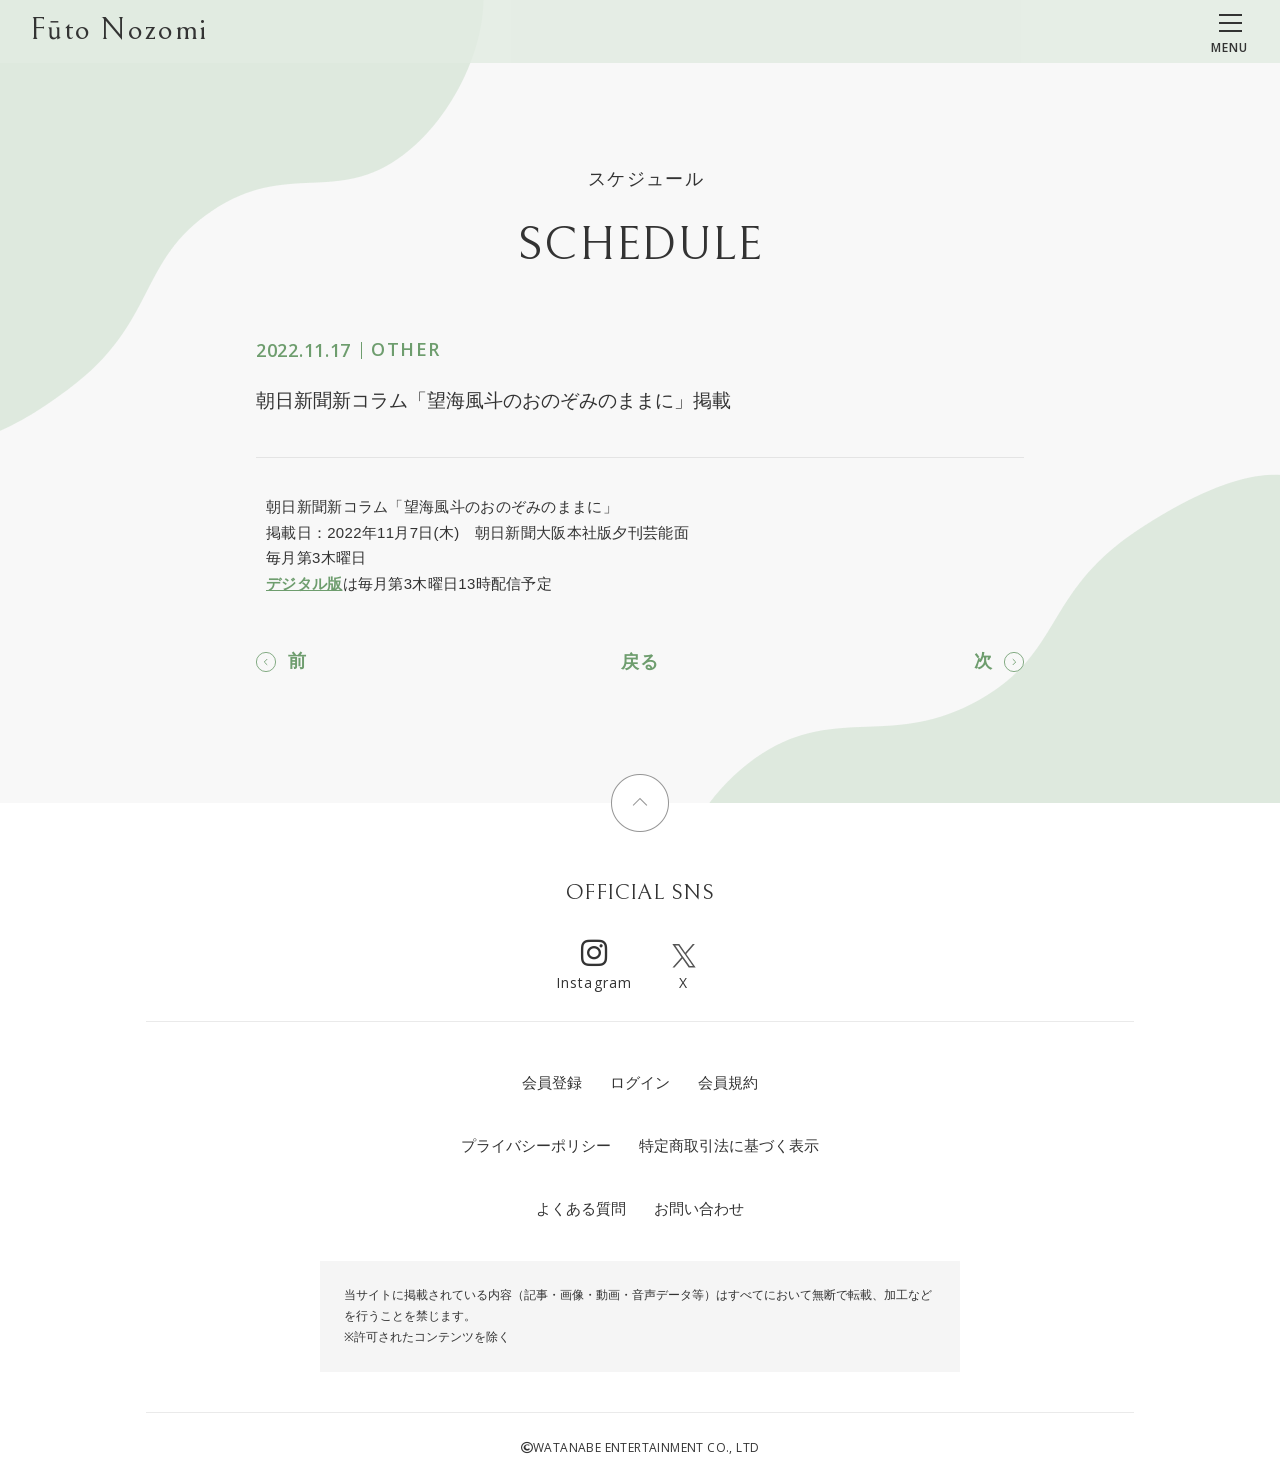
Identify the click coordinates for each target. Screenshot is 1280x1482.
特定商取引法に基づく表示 (729, 1145)
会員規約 (728, 1082)
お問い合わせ (699, 1208)
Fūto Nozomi (118, 31)
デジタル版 (304, 583)
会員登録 (552, 1082)
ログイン (640, 1082)
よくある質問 (581, 1208)
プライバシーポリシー (536, 1145)
